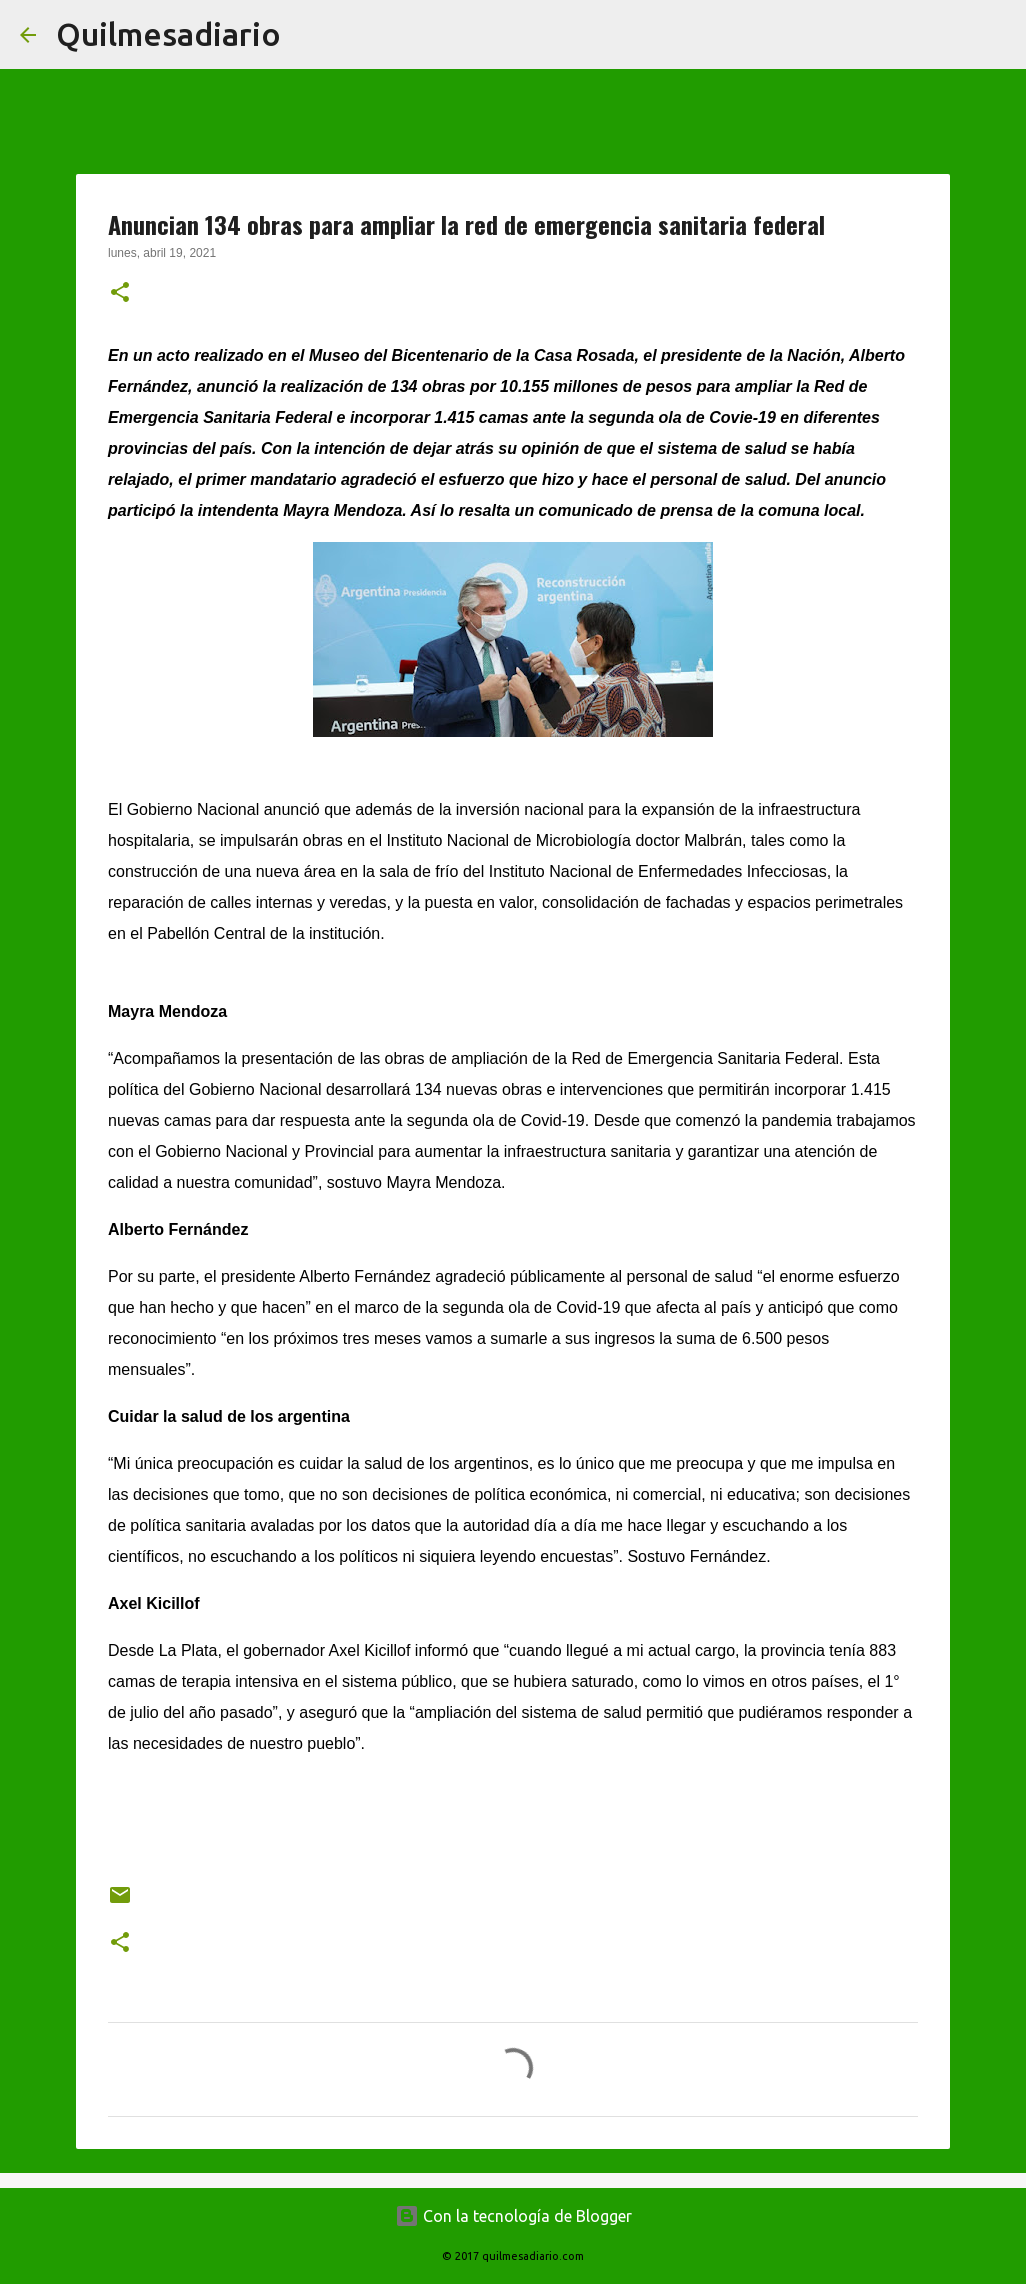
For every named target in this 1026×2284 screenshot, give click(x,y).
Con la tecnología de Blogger (513, 2216)
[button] (120, 294)
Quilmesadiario (168, 34)
